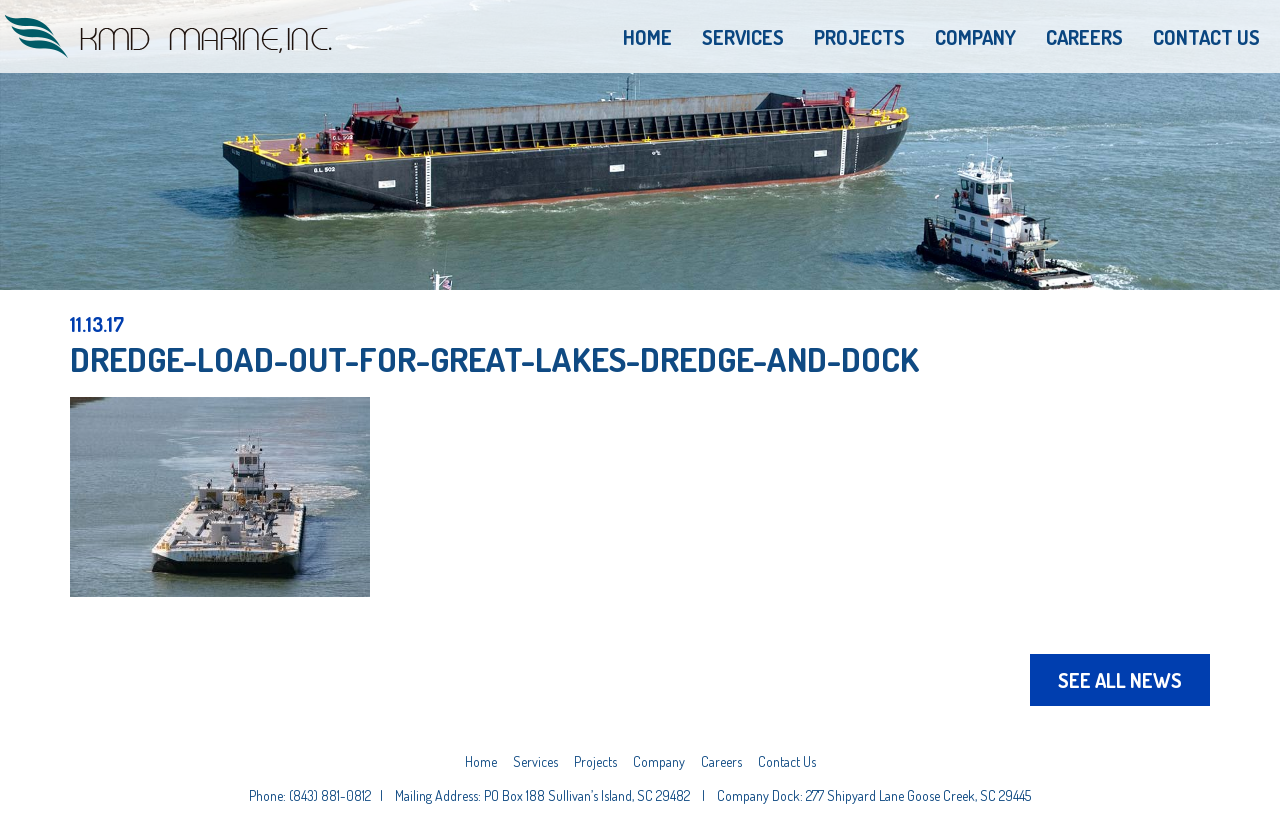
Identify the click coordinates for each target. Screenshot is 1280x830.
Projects (859, 37)
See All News (1120, 680)
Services (743, 37)
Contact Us (1206, 37)
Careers (1084, 37)
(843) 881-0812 (330, 795)
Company (975, 37)
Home (647, 37)
